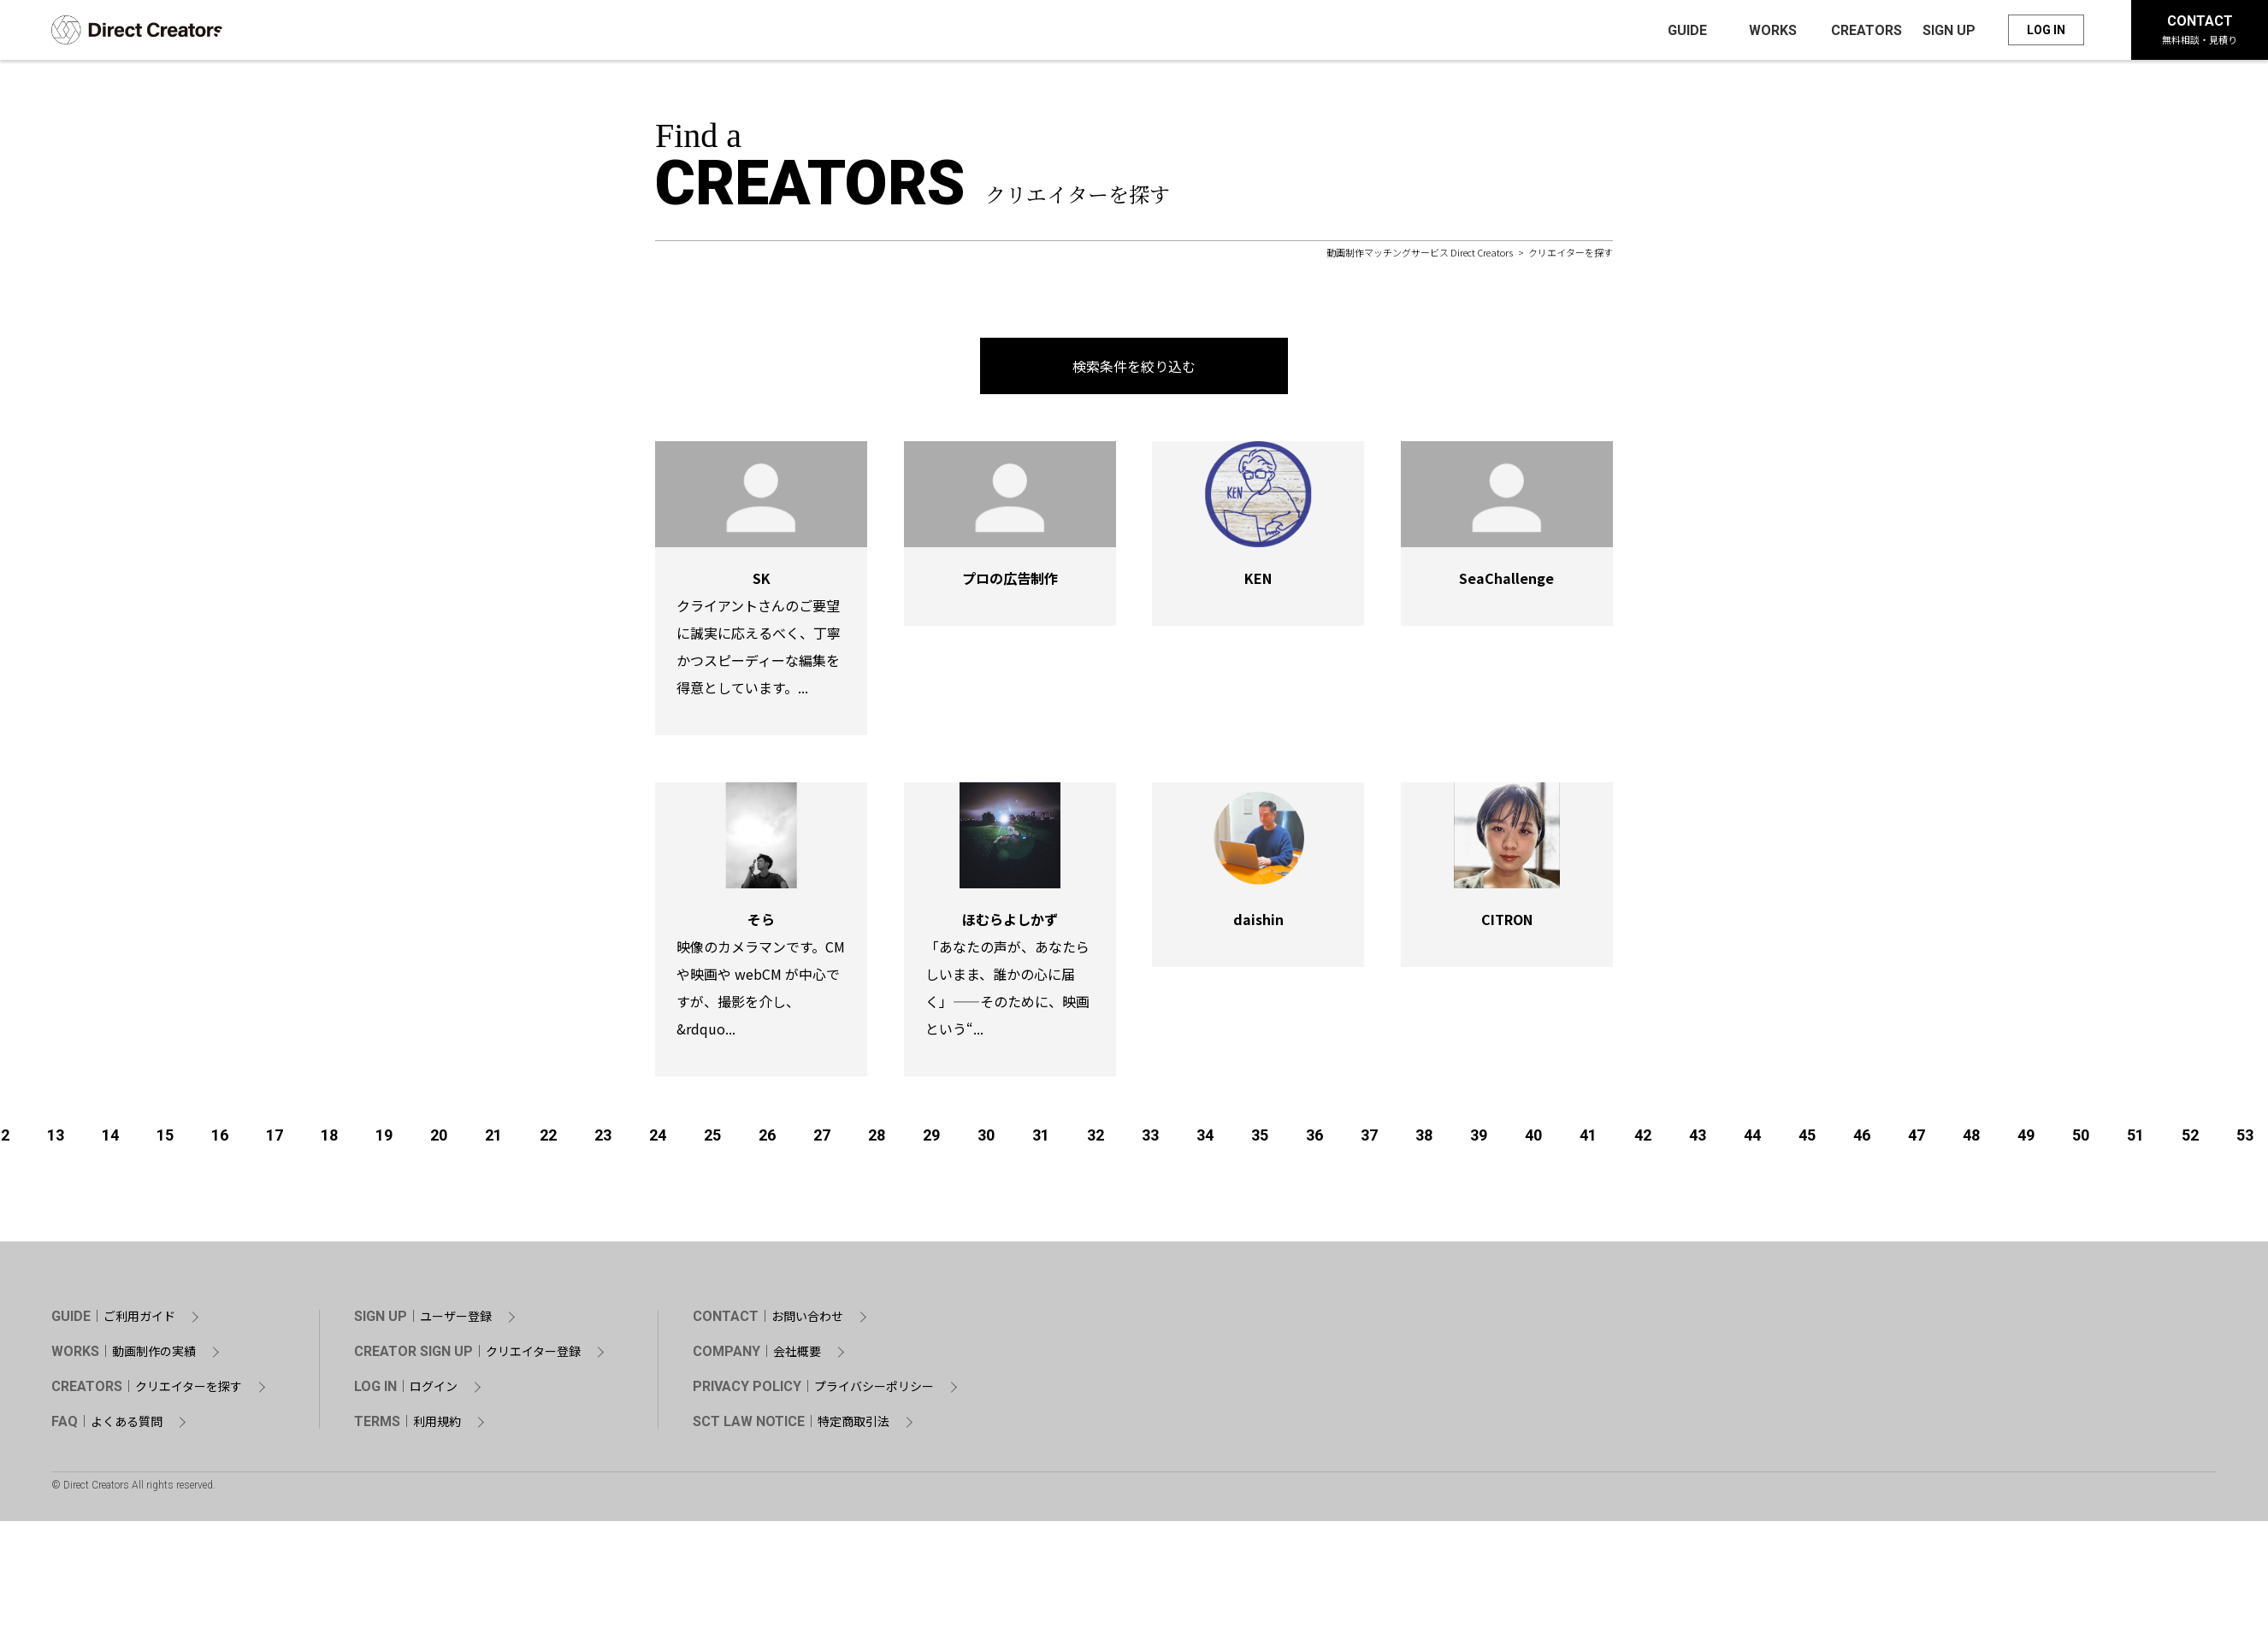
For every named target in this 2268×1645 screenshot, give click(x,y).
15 (165, 1140)
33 (1150, 1140)
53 (2244, 1140)
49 (2026, 1140)
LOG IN (2046, 32)
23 (602, 1140)
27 (821, 1140)
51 (2135, 1140)
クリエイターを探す (1570, 257)
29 (931, 1140)
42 (1642, 1140)
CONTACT (2199, 32)
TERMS (407, 1427)
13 (55, 1140)
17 (274, 1140)
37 (1369, 1140)
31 (1040, 1140)
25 (712, 1140)
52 (2190, 1140)
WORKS (123, 1357)
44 (1752, 1140)
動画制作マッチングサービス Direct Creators (1419, 257)
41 (1588, 1140)
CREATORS (146, 1392)
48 (1971, 1140)
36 (1314, 1140)
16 (219, 1140)
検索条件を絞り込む (1134, 371)
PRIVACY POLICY (813, 1392)
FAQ (106, 1427)
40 (1533, 1140)
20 (438, 1140)
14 (110, 1140)
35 (1259, 1140)
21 (493, 1140)
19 (384, 1140)
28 (876, 1140)
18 (329, 1140)
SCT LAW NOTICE (791, 1427)
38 (1423, 1140)
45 (1807, 1140)
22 (548, 1140)
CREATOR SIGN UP (467, 1357)
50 (2080, 1140)
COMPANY (757, 1357)
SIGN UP (423, 1322)
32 (1095, 1140)
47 (1916, 1140)
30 (986, 1140)
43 (1697, 1140)
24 (657, 1140)
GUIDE (113, 1322)
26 (767, 1140)
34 (1205, 1140)
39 (1478, 1140)
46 (1861, 1140)
